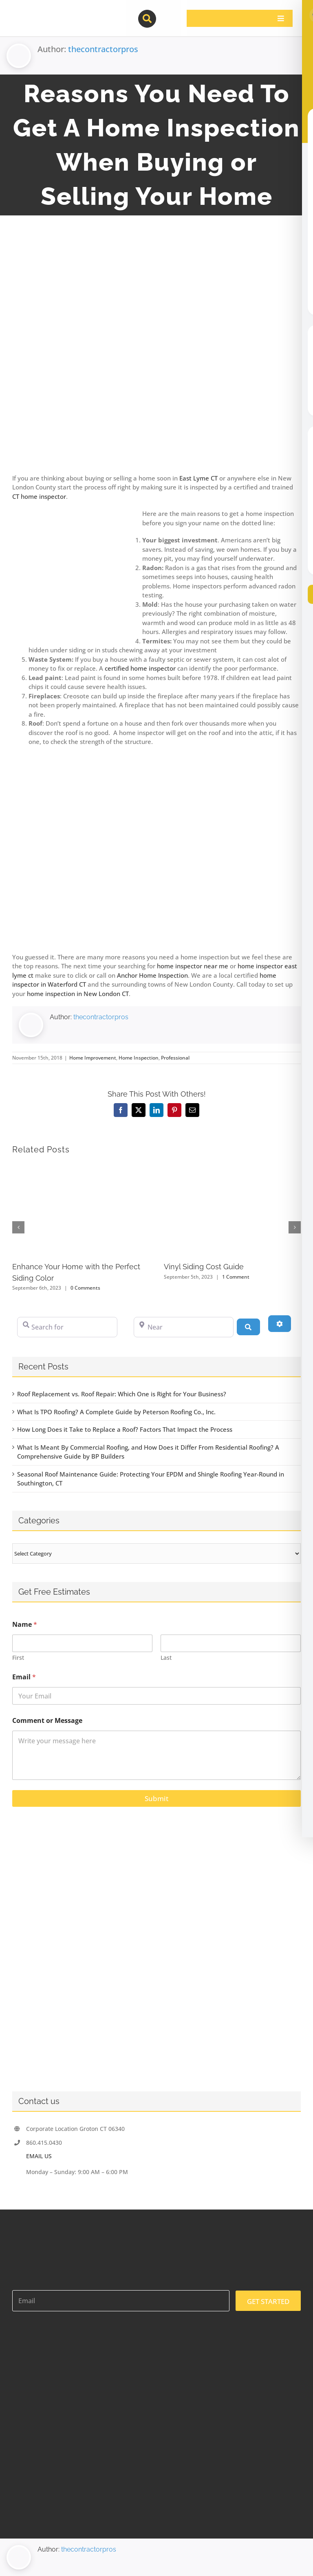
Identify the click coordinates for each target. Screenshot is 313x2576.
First (18, 1657)
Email (24, 1677)
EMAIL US (39, 2156)
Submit (156, 1798)
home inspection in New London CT (78, 994)
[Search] (248, 1327)
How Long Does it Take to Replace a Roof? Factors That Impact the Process (124, 1429)
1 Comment (235, 1276)
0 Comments (85, 1287)
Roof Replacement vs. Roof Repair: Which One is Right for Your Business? (121, 1394)
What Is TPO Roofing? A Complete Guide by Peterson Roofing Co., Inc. (116, 1412)
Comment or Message (47, 1721)
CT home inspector (39, 496)
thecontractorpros (103, 49)
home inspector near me (192, 966)
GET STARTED (268, 2301)
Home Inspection (139, 1057)
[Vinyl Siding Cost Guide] (232, 1167)
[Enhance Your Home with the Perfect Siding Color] (81, 1167)
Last (166, 1657)
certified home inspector (140, 668)
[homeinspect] (156, 354)
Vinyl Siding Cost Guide (204, 1266)
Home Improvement (92, 1057)
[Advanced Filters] (279, 1323)
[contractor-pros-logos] (55, 13)
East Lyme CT (198, 478)
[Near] (184, 1327)
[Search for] (67, 1327)
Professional (175, 1057)
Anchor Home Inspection (152, 975)
